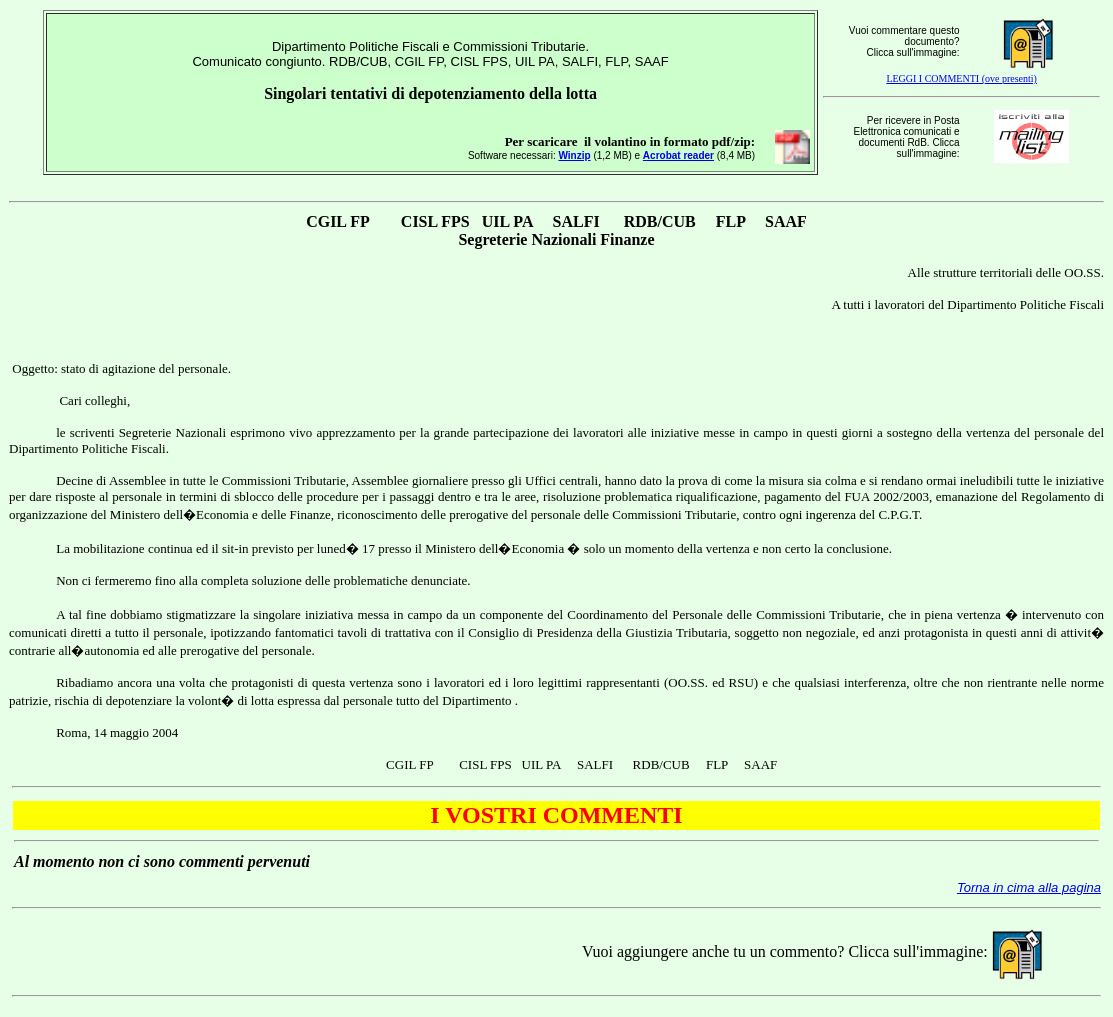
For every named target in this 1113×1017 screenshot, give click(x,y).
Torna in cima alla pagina (1029, 887)
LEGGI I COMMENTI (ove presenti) (961, 78)
